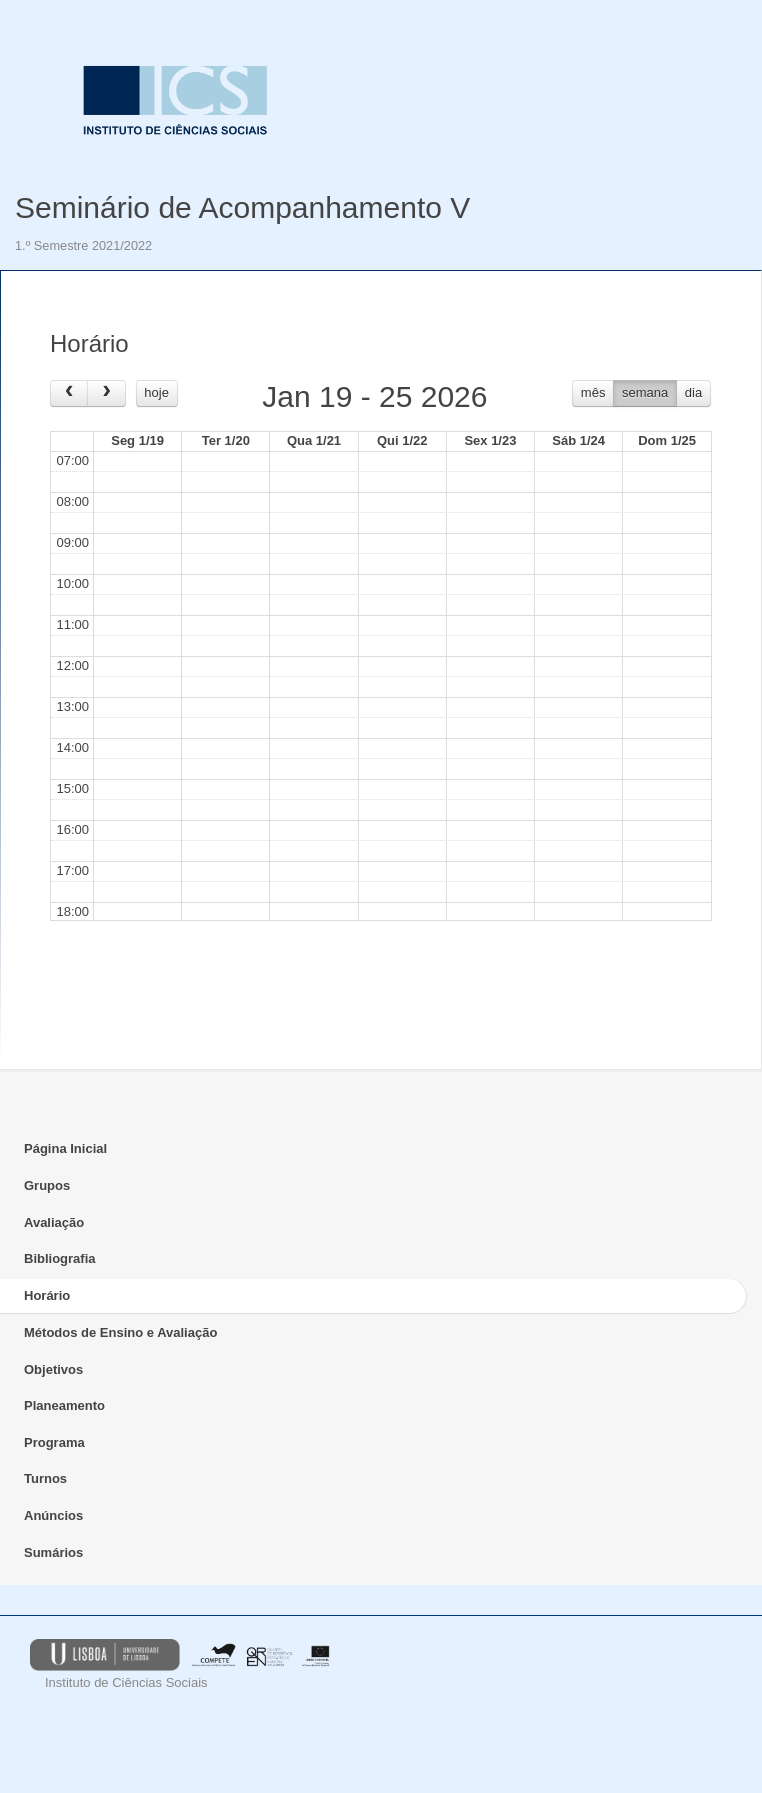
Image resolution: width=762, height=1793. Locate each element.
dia (693, 392)
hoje (156, 392)
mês (593, 392)
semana (645, 392)
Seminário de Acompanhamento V (242, 207)
